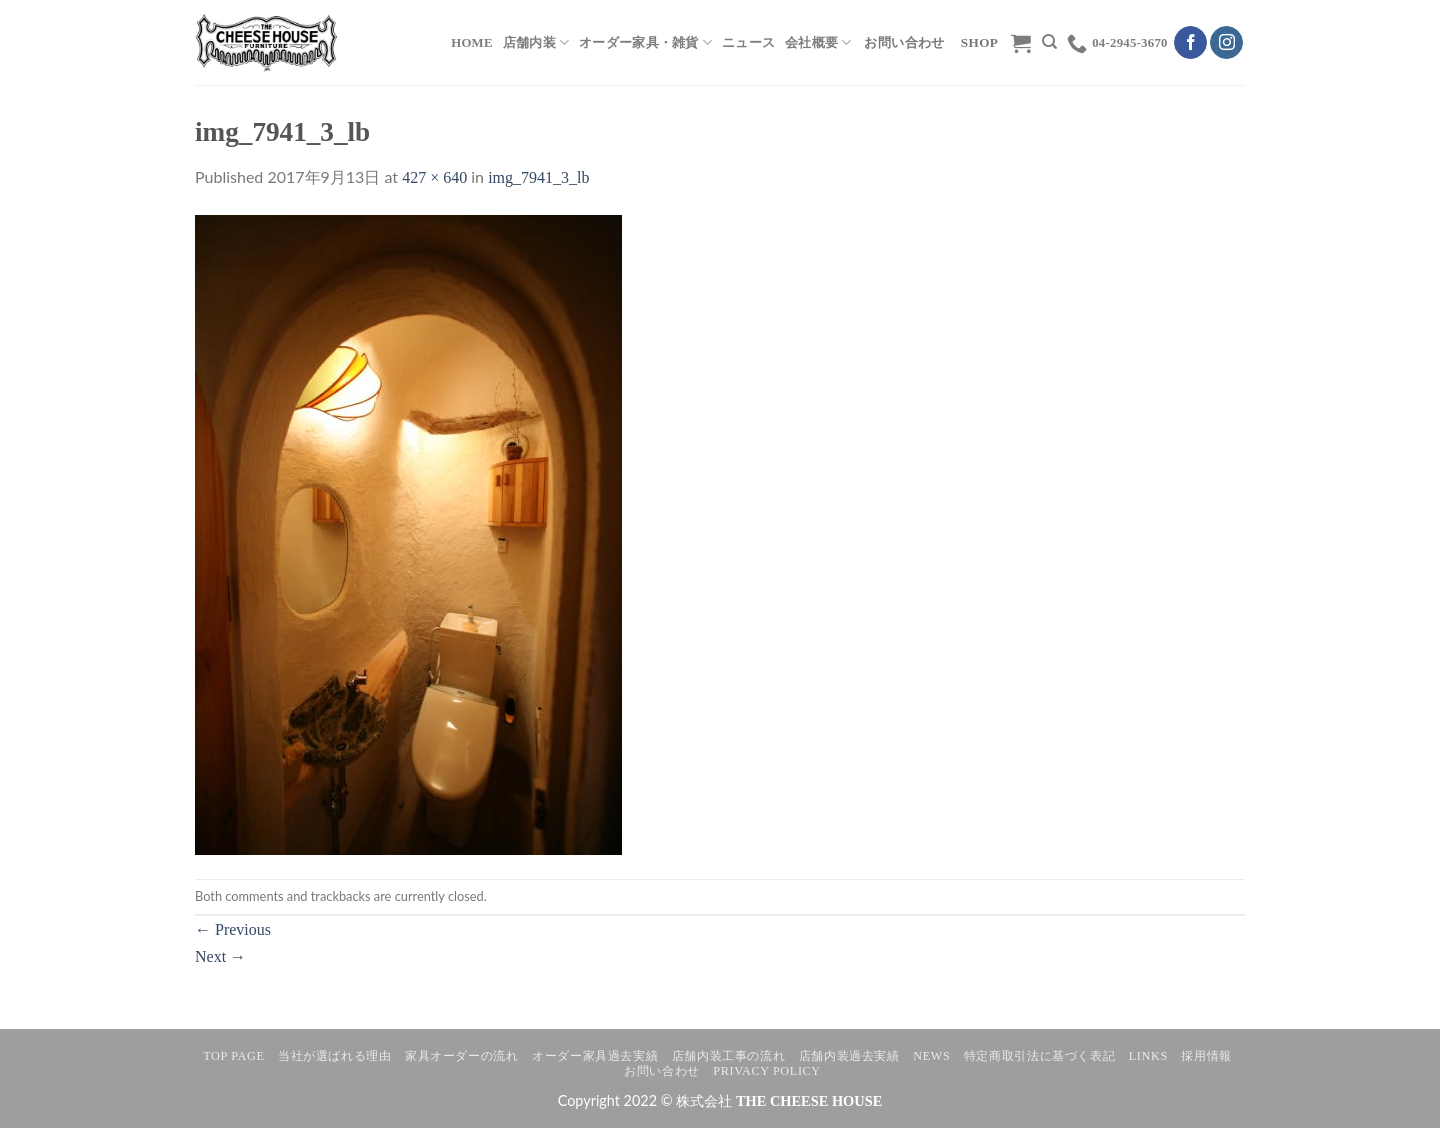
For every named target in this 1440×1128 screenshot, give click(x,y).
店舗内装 (536, 42)
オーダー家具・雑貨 (645, 42)
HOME (472, 43)
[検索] (1049, 42)
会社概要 (818, 42)
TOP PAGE (233, 1056)
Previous (233, 929)
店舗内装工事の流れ (729, 1056)
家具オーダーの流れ (462, 1056)
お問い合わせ (662, 1071)
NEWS (931, 1056)
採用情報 (1206, 1056)
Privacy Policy (766, 1071)
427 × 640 (434, 177)
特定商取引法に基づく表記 (1039, 1056)
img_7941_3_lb (538, 177)
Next (220, 956)
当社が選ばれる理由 (335, 1056)
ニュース (748, 43)
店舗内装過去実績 (849, 1056)
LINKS (1148, 1056)
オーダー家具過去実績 (595, 1056)
